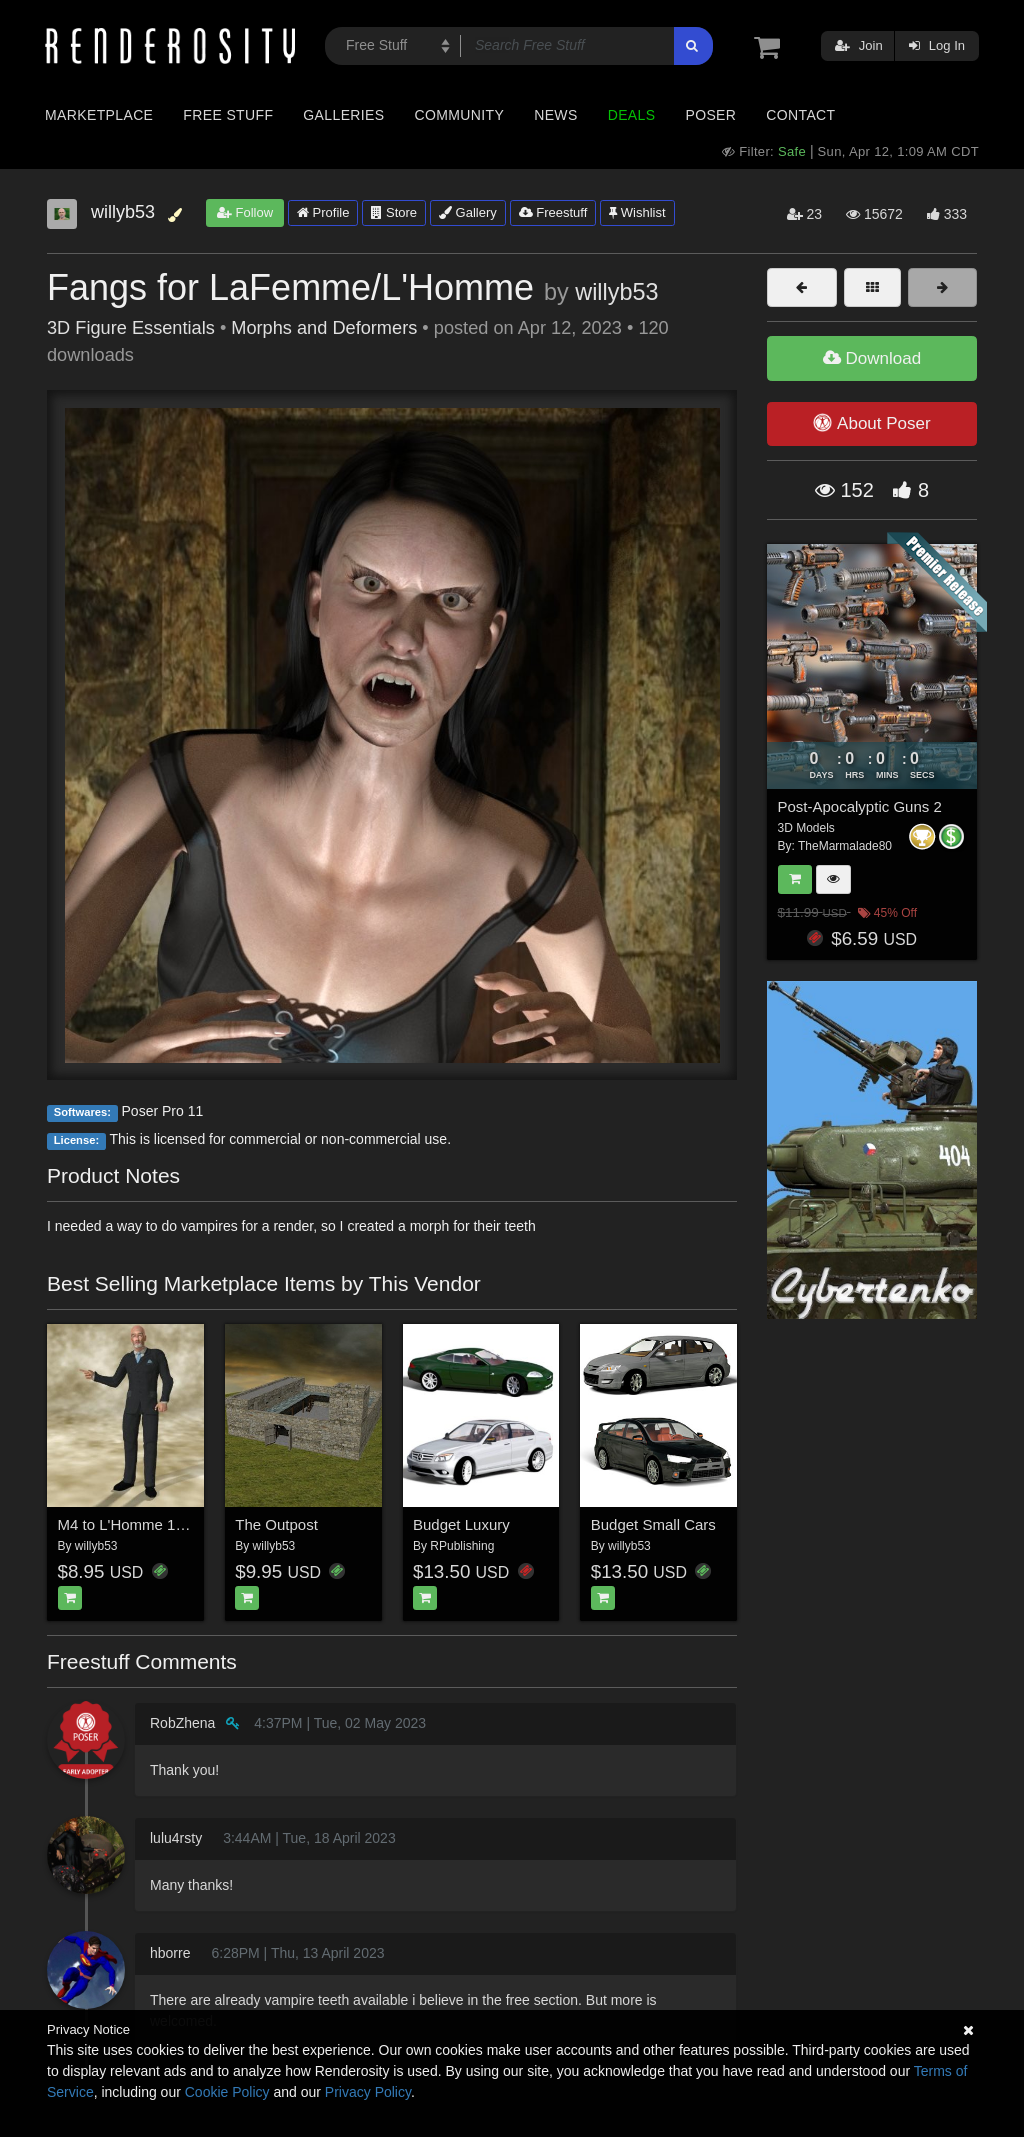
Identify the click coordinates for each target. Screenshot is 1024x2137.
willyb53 (616, 292)
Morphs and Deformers (324, 328)
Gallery (468, 212)
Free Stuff (228, 115)
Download (872, 358)
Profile (323, 212)
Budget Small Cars (653, 1524)
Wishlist (637, 212)
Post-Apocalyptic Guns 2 (860, 806)
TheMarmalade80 (845, 846)
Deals (632, 115)
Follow (245, 212)
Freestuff (553, 212)
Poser (710, 115)
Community (460, 115)
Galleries (343, 115)
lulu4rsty (176, 1838)
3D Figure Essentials (131, 328)
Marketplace (99, 115)
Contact (800, 115)
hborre (170, 1953)
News (555, 115)
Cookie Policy (227, 2092)
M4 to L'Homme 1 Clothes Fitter (163, 1524)
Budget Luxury (461, 1524)
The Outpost (276, 1524)
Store (394, 212)
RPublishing (462, 1546)
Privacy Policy (368, 2092)
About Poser (871, 423)
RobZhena (182, 1723)
